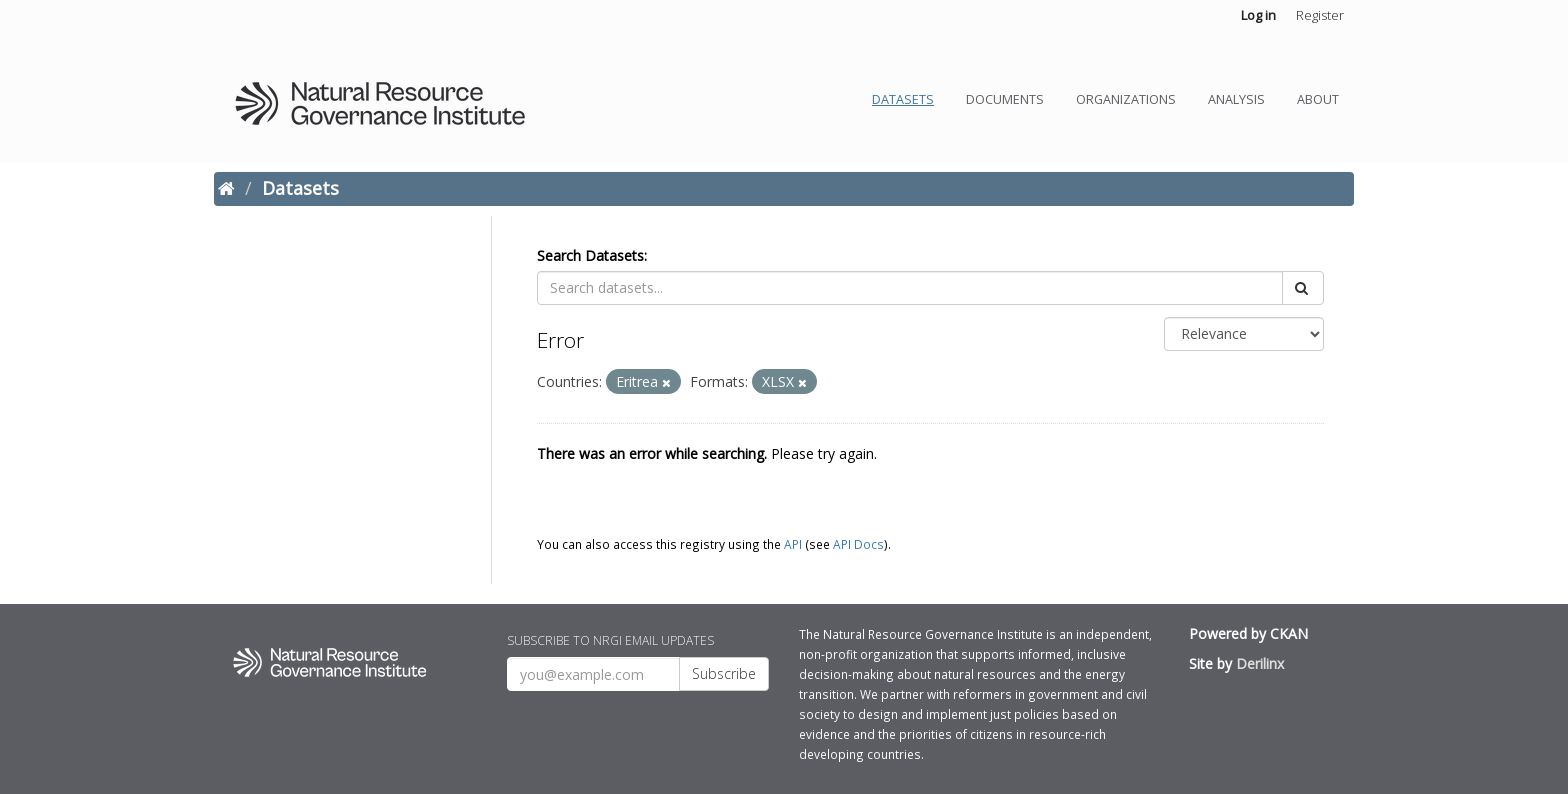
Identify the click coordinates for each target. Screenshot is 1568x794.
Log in (1258, 15)
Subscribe (724, 673)
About (1318, 99)
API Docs (858, 544)
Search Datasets (590, 255)
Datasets (903, 99)
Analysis (1236, 99)
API (793, 544)
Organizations (1126, 99)
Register (1320, 15)
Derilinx (1260, 663)
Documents (1005, 99)
